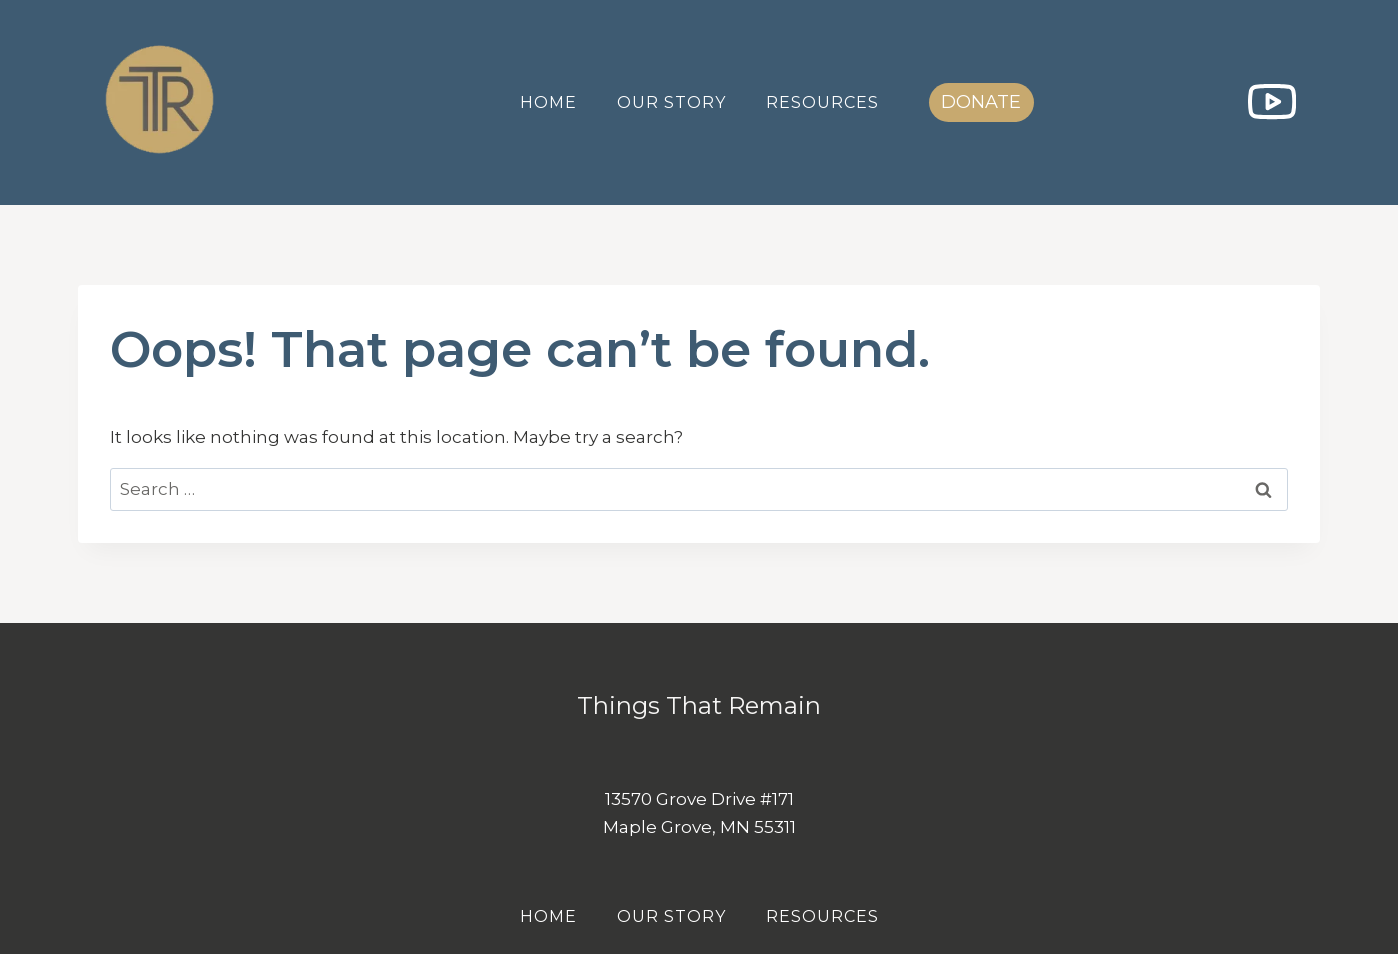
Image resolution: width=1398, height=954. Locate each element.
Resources (822, 102)
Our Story (671, 102)
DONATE (981, 102)
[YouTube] (1271, 102)
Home (548, 102)
